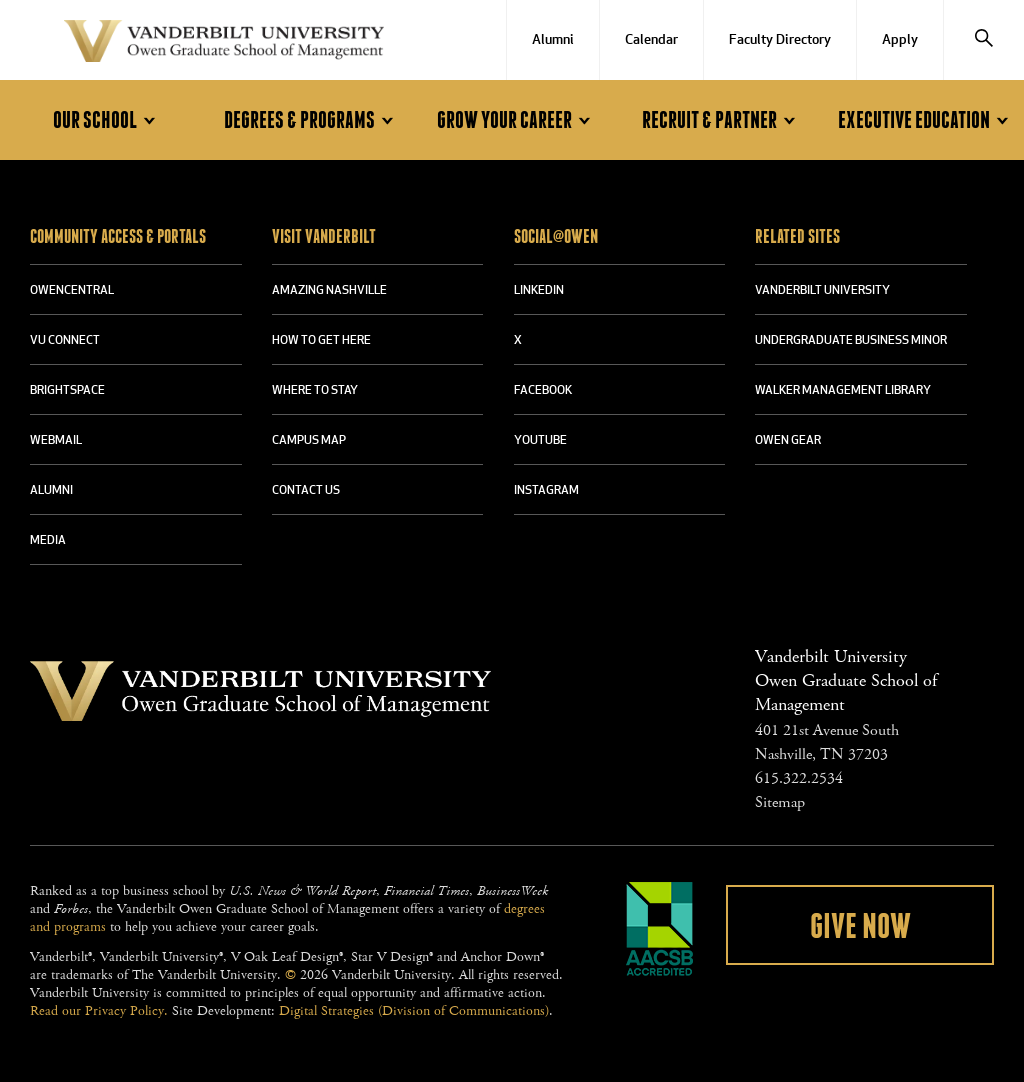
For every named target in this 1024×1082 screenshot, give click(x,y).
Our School (107, 120)
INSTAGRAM (546, 491)
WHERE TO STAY (315, 391)
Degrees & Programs (312, 120)
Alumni (553, 40)
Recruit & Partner (722, 120)
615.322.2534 (799, 778)
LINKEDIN (539, 291)
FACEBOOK (543, 391)
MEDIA (48, 541)
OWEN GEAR (788, 441)
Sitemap (780, 802)
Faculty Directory (780, 40)
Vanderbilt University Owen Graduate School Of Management (224, 45)
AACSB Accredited (660, 929)
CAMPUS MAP (309, 441)
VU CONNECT (65, 341)
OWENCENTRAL (72, 291)
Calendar (651, 40)
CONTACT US (306, 491)
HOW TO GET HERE (321, 341)
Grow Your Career (517, 120)
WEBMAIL (56, 441)
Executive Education (926, 120)
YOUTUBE (540, 441)
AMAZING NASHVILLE (329, 291)
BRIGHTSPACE (67, 391)
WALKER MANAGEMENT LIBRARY (843, 391)
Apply (900, 40)
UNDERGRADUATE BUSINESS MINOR (851, 341)
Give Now (860, 927)
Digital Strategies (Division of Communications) (414, 1011)
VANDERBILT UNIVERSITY (822, 291)
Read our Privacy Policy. (99, 1011)
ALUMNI (51, 491)
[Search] (984, 40)
